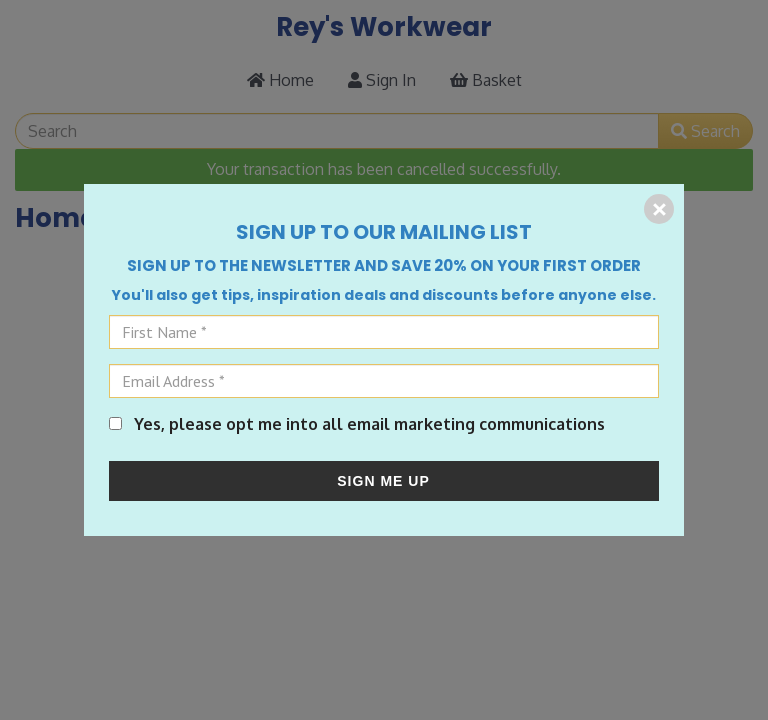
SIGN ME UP (383, 481)
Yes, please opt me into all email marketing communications (357, 424)
